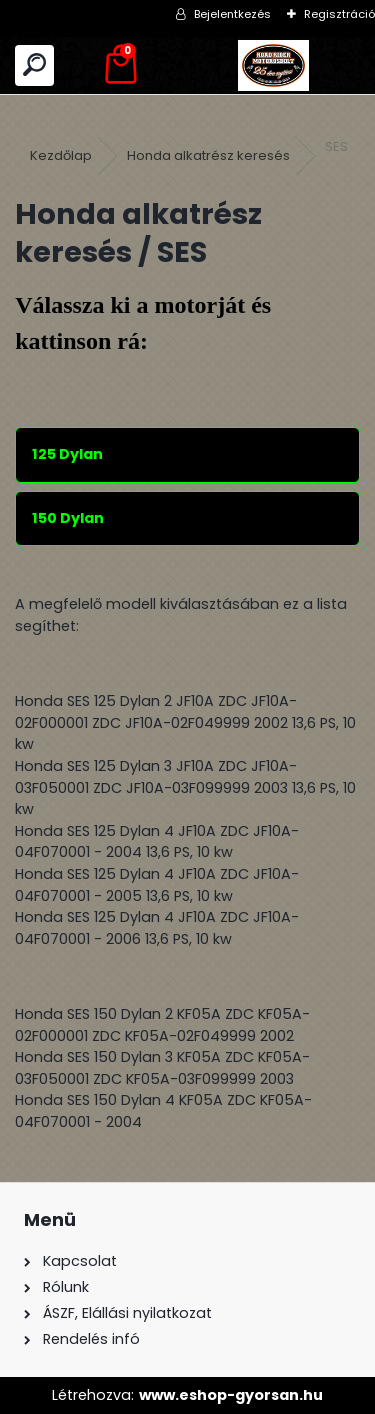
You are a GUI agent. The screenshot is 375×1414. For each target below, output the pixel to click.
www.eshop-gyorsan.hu (231, 1395)
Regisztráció (339, 14)
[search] (34, 65)
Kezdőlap (61, 155)
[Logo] (274, 65)
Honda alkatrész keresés (208, 155)
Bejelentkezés (232, 14)
